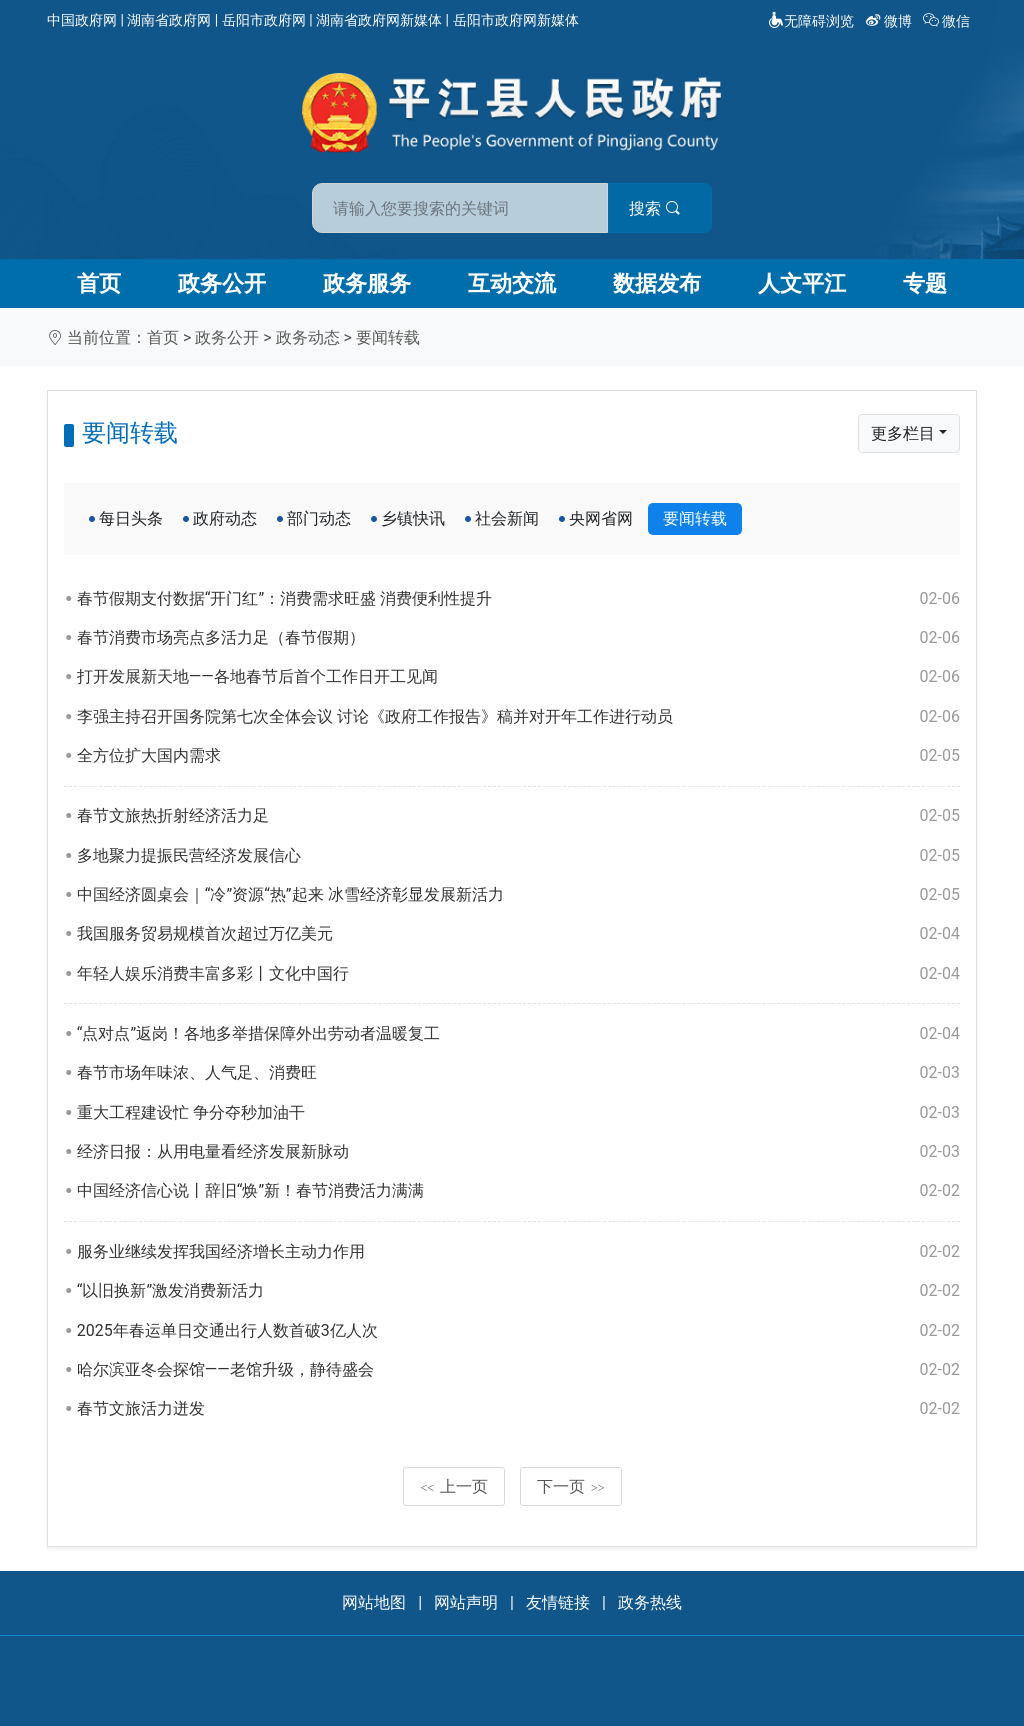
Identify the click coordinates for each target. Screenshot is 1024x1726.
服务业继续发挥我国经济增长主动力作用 (518, 1252)
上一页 (454, 1486)
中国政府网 (82, 20)
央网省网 (601, 518)
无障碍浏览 (811, 21)
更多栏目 (903, 433)
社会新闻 (507, 518)
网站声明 (466, 1602)
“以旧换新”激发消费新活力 (518, 1291)
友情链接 (558, 1602)
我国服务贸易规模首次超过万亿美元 (518, 934)
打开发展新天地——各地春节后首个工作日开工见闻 (518, 677)
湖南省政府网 (169, 20)
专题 (925, 283)
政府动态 (225, 518)
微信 (948, 21)
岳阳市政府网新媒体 (516, 20)
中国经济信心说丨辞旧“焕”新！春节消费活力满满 (518, 1191)
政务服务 (367, 283)
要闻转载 (388, 337)
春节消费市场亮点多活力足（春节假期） (518, 638)
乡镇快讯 (413, 518)
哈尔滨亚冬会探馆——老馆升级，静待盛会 (518, 1370)
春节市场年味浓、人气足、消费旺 (518, 1073)
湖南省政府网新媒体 (379, 20)
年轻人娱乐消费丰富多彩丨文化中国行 (518, 974)
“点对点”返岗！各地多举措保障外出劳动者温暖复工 (518, 1034)
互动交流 (512, 283)
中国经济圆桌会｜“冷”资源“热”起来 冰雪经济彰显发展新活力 (518, 895)
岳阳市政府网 (264, 20)
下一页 (571, 1486)
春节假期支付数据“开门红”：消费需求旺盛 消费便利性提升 (518, 599)
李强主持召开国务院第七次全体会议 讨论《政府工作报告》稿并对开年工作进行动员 (518, 717)
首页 (99, 283)
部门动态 (319, 518)
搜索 (655, 208)
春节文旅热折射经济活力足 (518, 816)
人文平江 (802, 283)
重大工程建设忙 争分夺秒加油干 (518, 1113)
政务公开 (222, 283)
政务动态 (308, 337)
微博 (890, 21)
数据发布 (657, 283)
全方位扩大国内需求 (518, 756)
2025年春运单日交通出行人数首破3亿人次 (518, 1331)
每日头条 (131, 518)
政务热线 (650, 1602)
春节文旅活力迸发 (518, 1409)
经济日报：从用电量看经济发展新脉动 (518, 1152)
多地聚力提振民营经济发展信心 (518, 856)
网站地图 (374, 1602)
